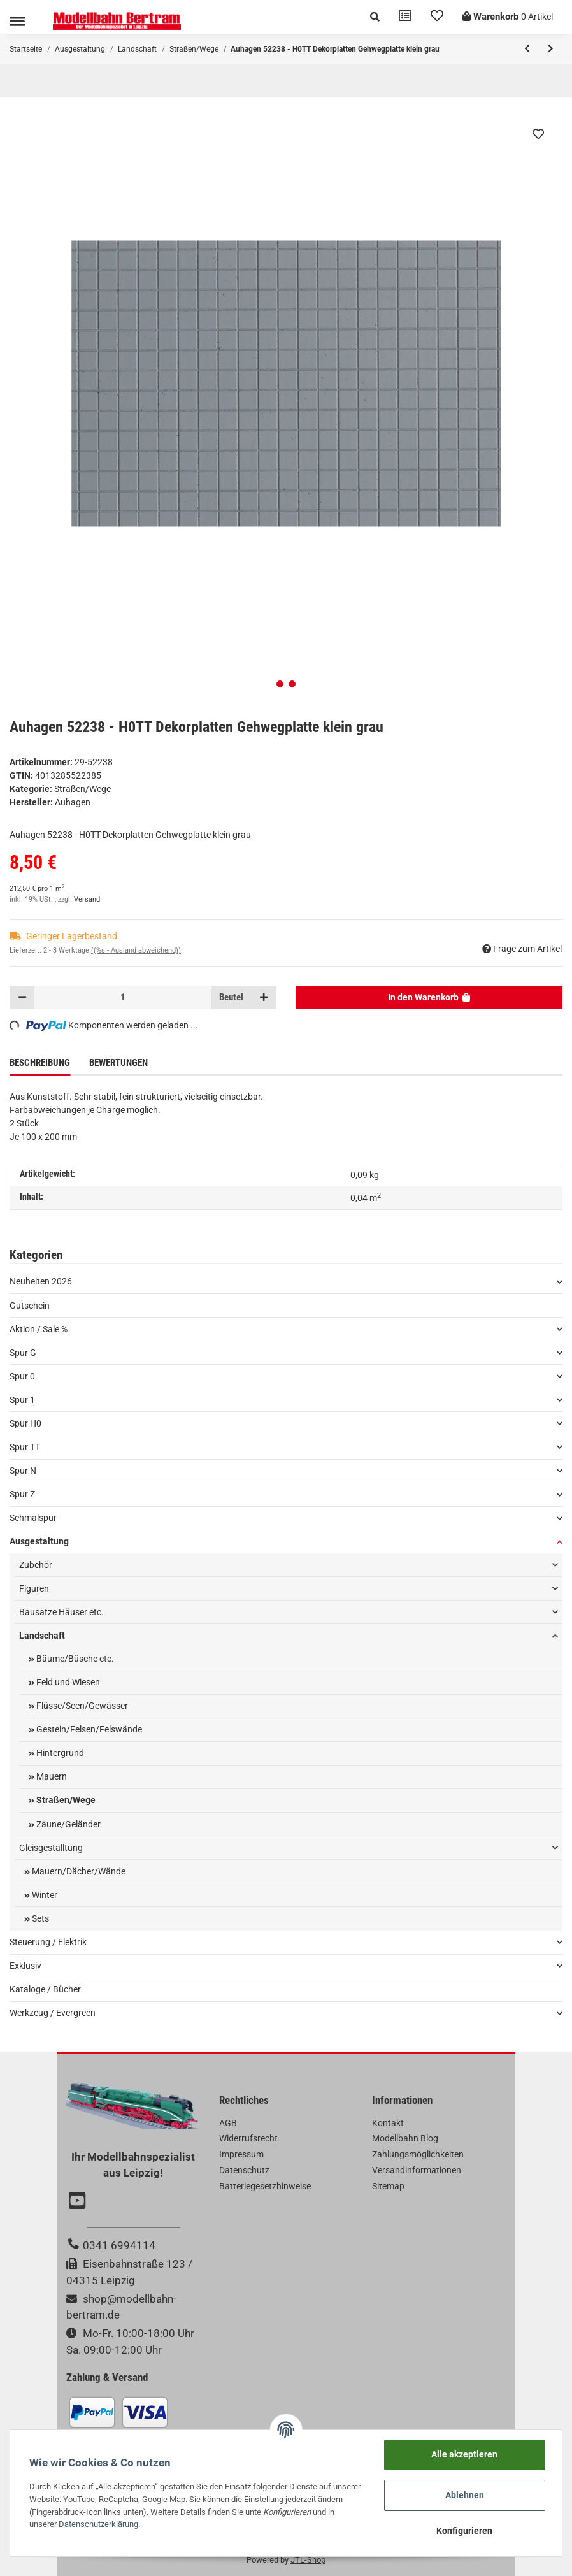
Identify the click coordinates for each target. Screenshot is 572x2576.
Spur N (23, 1470)
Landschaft (42, 1635)
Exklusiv (25, 1966)
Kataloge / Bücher (45, 1989)
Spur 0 (22, 1376)
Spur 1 (22, 1400)
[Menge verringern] (22, 997)
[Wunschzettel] (437, 17)
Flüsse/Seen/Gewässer (81, 1706)
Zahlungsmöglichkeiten (418, 2154)
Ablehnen (464, 2495)
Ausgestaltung (39, 1541)
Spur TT (25, 1447)
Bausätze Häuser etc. (61, 1612)
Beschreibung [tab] (40, 1063)
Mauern (50, 1776)
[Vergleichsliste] (405, 17)
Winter (43, 1895)
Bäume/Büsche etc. (74, 1658)
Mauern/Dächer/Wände (77, 1871)
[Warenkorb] (507, 17)
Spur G (23, 1353)
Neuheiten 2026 (41, 1281)
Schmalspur (33, 1518)
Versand (87, 899)
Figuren (34, 1588)
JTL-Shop (307, 2560)
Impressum (241, 2154)
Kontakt (388, 2123)
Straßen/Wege (82, 789)
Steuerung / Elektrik (48, 1942)
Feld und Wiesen (67, 1682)
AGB (228, 2123)
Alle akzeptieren (464, 2454)
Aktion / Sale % (39, 1329)
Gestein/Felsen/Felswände (88, 1729)
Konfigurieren (464, 2531)
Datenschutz (244, 2170)
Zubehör (35, 1565)
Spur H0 (25, 1423)
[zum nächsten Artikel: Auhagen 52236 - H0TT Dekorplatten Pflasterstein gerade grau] (550, 49)
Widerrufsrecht (248, 2138)
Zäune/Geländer (67, 1824)
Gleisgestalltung (51, 1848)
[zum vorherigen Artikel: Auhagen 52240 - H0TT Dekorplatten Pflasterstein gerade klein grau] (527, 49)
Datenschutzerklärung (98, 2524)
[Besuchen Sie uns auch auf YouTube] (79, 2202)
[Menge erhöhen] (263, 997)
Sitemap (388, 2186)
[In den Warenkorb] (429, 997)
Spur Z (22, 1494)
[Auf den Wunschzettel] (538, 134)
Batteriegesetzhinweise (265, 2186)
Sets (39, 1918)
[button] (375, 17)
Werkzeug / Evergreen (53, 2013)
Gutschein (30, 1305)
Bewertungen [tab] (118, 1063)
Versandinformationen (416, 2170)
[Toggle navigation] (17, 21)
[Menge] (122, 997)
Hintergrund (59, 1753)
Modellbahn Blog (405, 2138)
